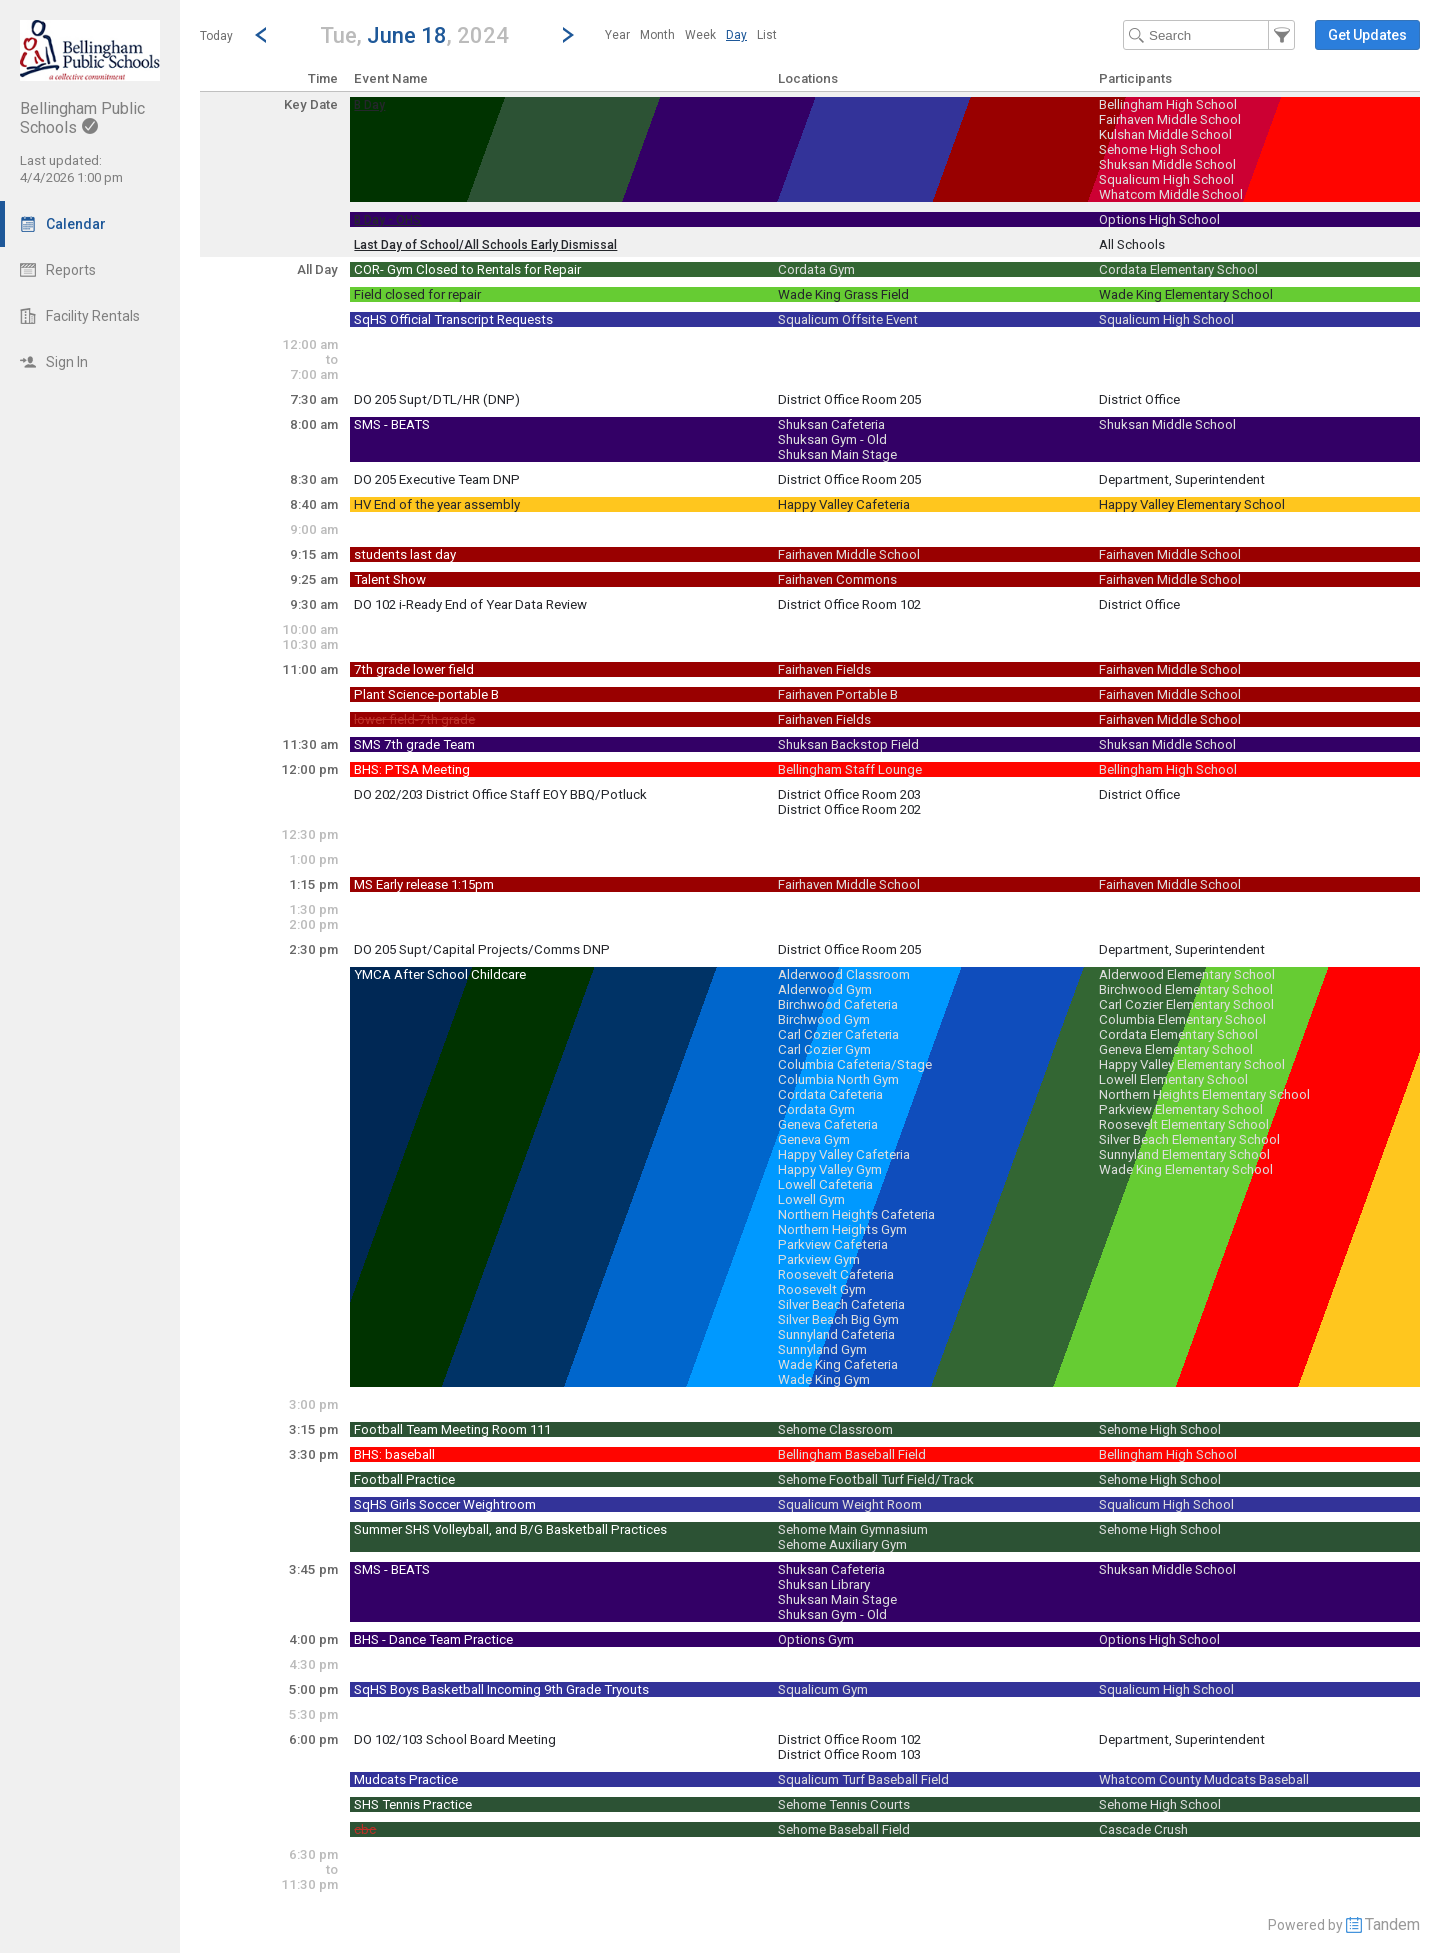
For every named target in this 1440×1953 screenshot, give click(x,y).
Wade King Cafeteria (838, 1364)
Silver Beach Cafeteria (841, 1304)
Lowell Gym (811, 1199)
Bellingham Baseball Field (852, 1454)
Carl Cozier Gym (824, 1049)
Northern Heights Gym (842, 1229)
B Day (369, 105)
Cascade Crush (1143, 1829)
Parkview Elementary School (1181, 1109)
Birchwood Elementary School (1186, 989)
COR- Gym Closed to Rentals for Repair (467, 269)
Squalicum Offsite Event (848, 319)
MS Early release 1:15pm (424, 884)
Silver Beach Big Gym (838, 1319)
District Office (1139, 399)
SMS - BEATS (392, 424)
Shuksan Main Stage (837, 454)
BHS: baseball (394, 1454)
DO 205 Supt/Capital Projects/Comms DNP (482, 949)
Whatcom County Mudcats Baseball (1204, 1779)
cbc (365, 1829)
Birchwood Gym (824, 1019)
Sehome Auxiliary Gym (842, 1544)
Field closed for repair (417, 294)
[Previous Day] (261, 35)
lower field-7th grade (414, 719)
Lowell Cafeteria (825, 1184)
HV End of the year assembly (437, 504)
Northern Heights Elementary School (1204, 1094)
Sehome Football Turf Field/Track (876, 1479)
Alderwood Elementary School (1187, 974)
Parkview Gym (819, 1259)
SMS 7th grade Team (414, 744)
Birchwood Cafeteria (838, 1004)
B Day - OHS (387, 220)
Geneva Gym (814, 1139)
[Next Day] (568, 35)
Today (216, 36)
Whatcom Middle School (1171, 194)
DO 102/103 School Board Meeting (455, 1739)
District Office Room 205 (849, 399)
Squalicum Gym (823, 1689)
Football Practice (404, 1479)
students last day (405, 554)
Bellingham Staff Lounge (850, 769)
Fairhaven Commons (837, 579)
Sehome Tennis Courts (844, 1804)
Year (617, 35)
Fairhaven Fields (824, 669)
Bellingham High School (1168, 104)
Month (657, 35)
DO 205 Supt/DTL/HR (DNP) (437, 399)
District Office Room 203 (849, 794)
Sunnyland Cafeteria (836, 1334)
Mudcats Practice (406, 1779)
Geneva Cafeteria (828, 1124)
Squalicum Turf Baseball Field (863, 1779)
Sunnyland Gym (822, 1349)
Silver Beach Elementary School (1189, 1139)
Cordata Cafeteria (830, 1094)
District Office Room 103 (849, 1754)
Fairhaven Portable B (838, 694)
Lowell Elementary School (1173, 1079)
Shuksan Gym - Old (832, 439)
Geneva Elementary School (1176, 1049)
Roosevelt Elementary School (1184, 1124)
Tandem (1392, 1924)
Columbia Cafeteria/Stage (855, 1064)
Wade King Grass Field (843, 294)
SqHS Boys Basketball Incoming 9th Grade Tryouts (501, 1689)
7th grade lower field (414, 669)
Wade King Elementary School (1186, 294)
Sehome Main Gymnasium (853, 1529)
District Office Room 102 (849, 604)
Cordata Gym (816, 269)
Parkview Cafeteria (833, 1244)
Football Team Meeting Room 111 (452, 1429)
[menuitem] (617, 35)
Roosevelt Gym (822, 1289)
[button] (414, 34)
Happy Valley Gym (830, 1169)
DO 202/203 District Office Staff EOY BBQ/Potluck (500, 794)
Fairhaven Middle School (1170, 119)
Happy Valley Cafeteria (844, 504)
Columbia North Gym (838, 1079)
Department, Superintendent (1182, 479)
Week (700, 35)
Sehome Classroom (835, 1429)
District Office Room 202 (849, 809)
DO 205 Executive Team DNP (437, 479)
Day (736, 35)
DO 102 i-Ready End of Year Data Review (470, 604)
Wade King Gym (824, 1379)
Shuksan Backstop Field (848, 744)
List (767, 35)
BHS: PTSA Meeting (412, 769)
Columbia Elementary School (1182, 1019)
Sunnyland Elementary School (1184, 1154)
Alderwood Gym (825, 989)
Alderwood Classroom (844, 974)
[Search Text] (1209, 35)
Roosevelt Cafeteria (836, 1274)
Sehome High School (1160, 149)
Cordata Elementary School (1178, 269)
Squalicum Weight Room (850, 1504)
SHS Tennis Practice (413, 1804)
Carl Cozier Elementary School (1186, 1004)
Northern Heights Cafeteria (856, 1214)
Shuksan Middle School (1167, 164)
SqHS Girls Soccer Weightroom (445, 1504)
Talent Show (390, 579)
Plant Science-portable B (426, 694)
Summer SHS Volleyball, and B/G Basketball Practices (510, 1529)
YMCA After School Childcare (440, 974)
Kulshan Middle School (1165, 134)
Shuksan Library (824, 1584)
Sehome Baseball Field (844, 1829)
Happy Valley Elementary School (1192, 504)
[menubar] (691, 35)
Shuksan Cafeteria (831, 424)
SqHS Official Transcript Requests (453, 319)
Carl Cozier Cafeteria (838, 1034)
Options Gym (816, 1639)
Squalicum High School (1166, 179)
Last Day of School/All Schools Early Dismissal (485, 245)
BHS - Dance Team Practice (433, 1639)
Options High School (1159, 219)
